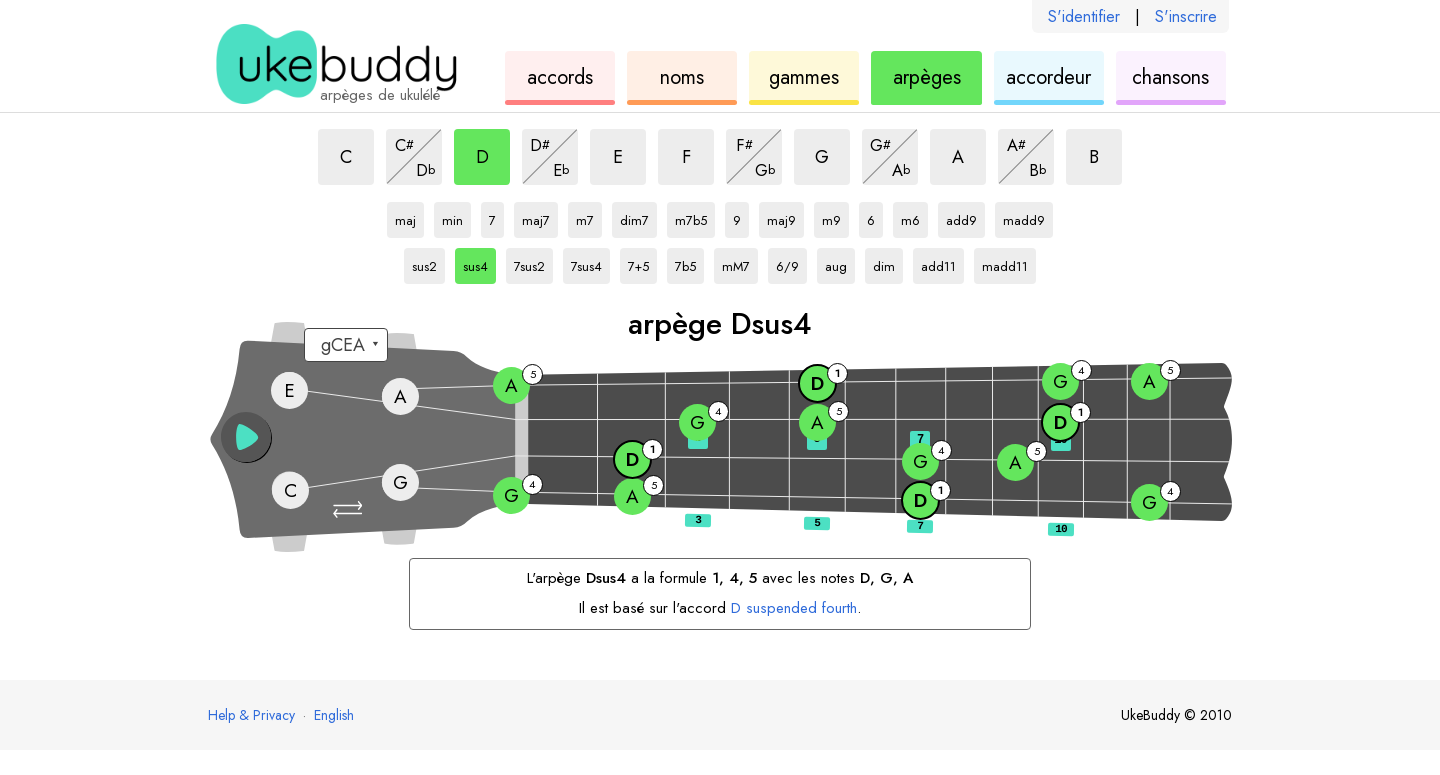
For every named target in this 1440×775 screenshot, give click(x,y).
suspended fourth (794, 608)
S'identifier (1084, 16)
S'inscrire (1186, 16)
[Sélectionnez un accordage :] (346, 345)
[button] (350, 509)
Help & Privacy (251, 715)
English (334, 715)
